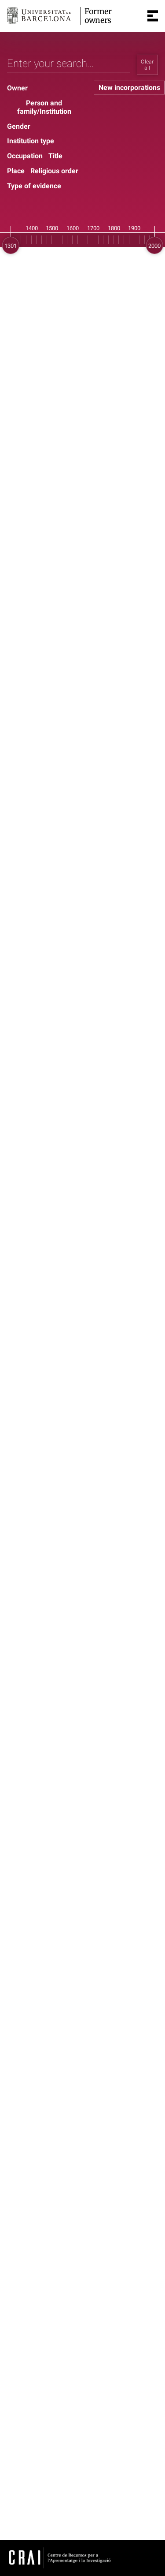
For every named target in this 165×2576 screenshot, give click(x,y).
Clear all (147, 65)
